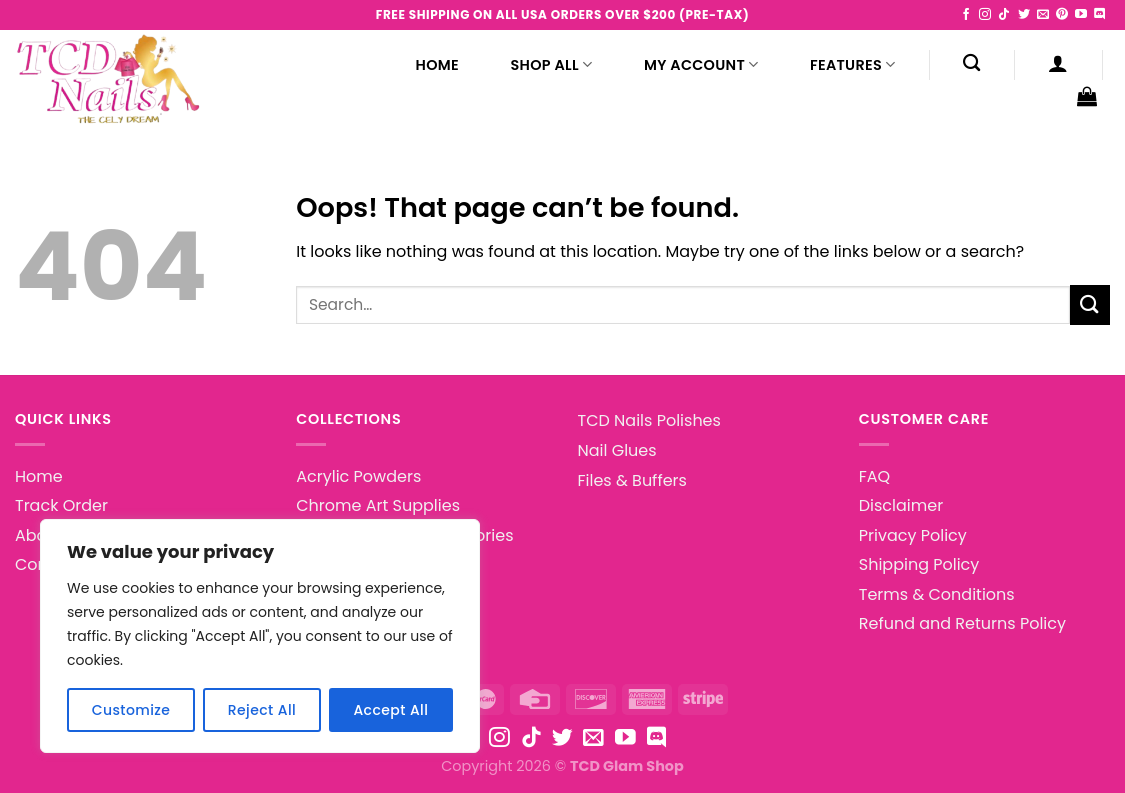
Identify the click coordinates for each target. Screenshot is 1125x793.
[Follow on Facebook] (966, 15)
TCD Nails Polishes (649, 420)
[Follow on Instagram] (985, 15)
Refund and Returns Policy (962, 623)
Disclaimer (901, 505)
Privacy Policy (913, 535)
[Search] (971, 63)
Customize (131, 710)
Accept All (390, 710)
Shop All (552, 65)
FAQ (874, 476)
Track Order (61, 505)
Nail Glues (617, 450)
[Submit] (1090, 304)
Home (437, 65)
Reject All (262, 710)
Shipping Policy (919, 564)
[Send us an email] (1043, 15)
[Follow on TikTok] (1004, 15)
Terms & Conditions (937, 594)
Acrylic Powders (358, 476)
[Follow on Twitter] (1024, 15)
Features (852, 65)
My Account (701, 65)
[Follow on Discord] (1100, 15)
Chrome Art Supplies (378, 505)
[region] (260, 636)
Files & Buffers (632, 480)
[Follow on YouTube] (1081, 15)
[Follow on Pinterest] (1062, 15)
